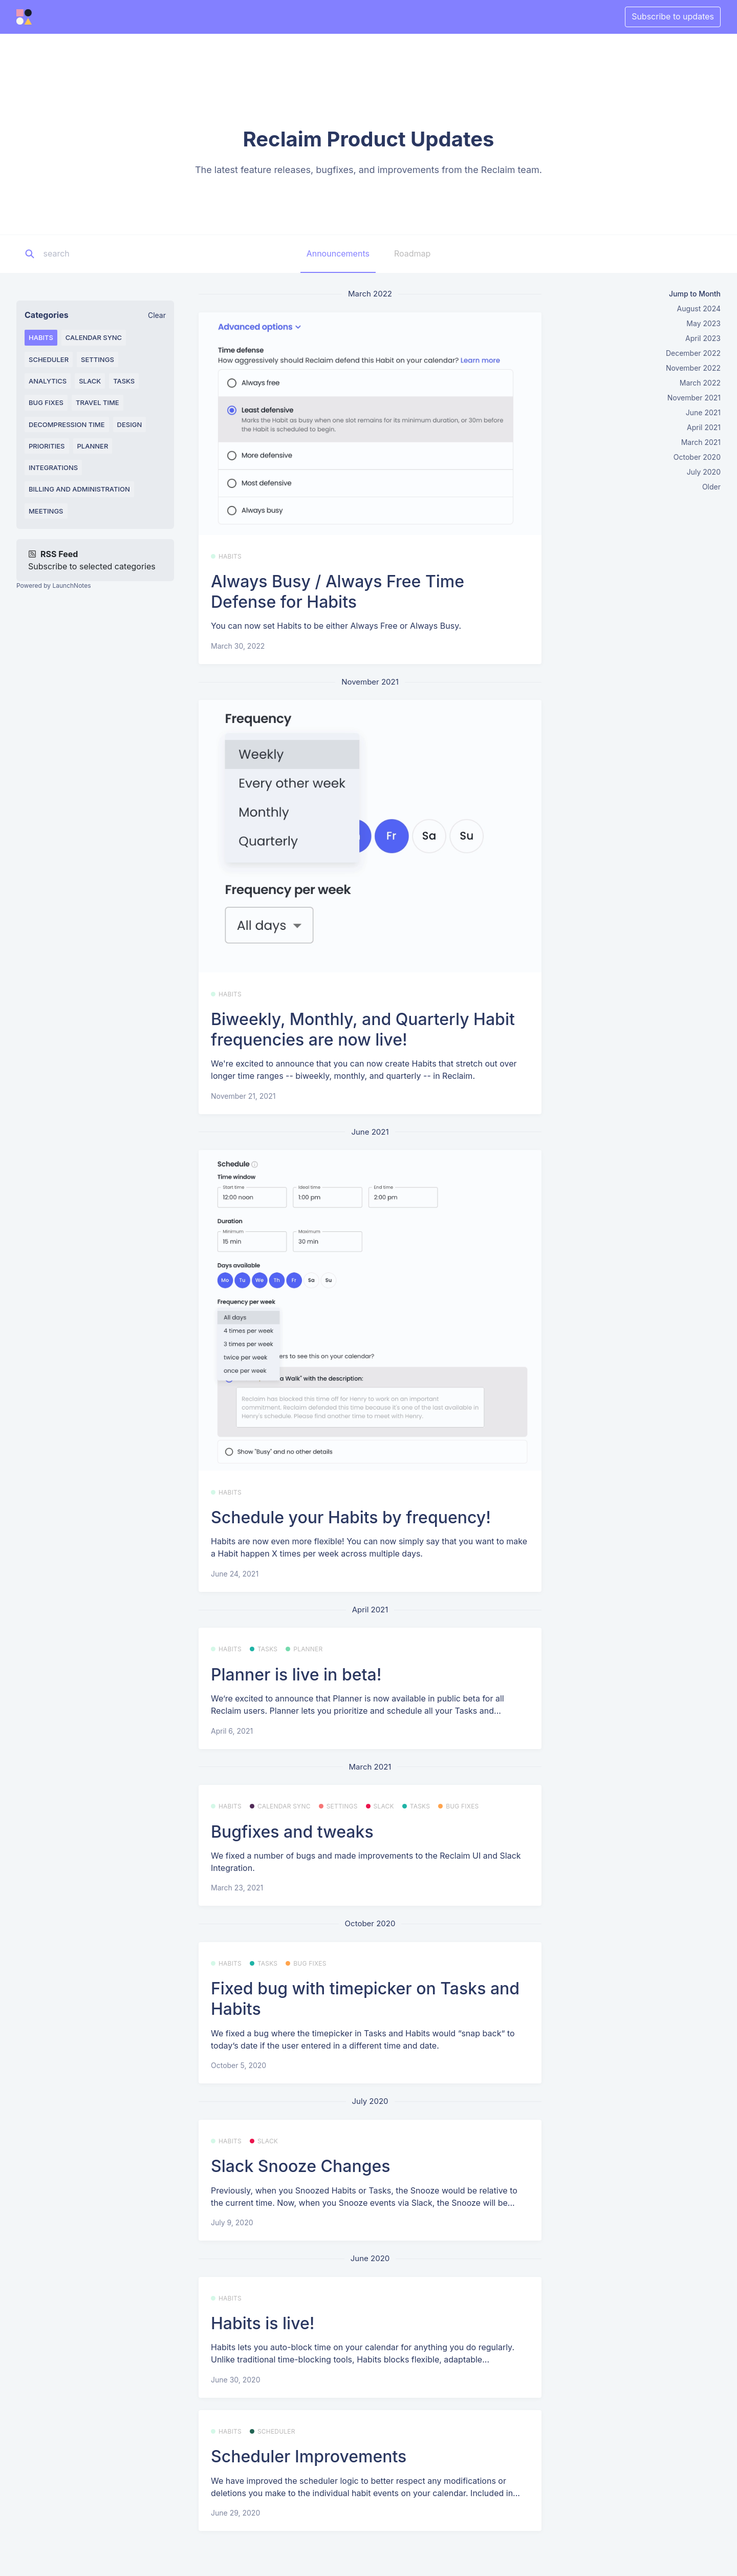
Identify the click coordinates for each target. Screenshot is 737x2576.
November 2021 (694, 397)
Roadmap (412, 253)
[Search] (107, 254)
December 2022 (693, 353)
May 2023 (703, 323)
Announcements (338, 253)
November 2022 (693, 368)
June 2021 (703, 412)
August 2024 (699, 308)
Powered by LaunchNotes (53, 585)
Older (711, 486)
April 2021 (704, 427)
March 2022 (700, 382)
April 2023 (703, 338)
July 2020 (704, 471)
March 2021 (701, 442)
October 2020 (697, 457)
